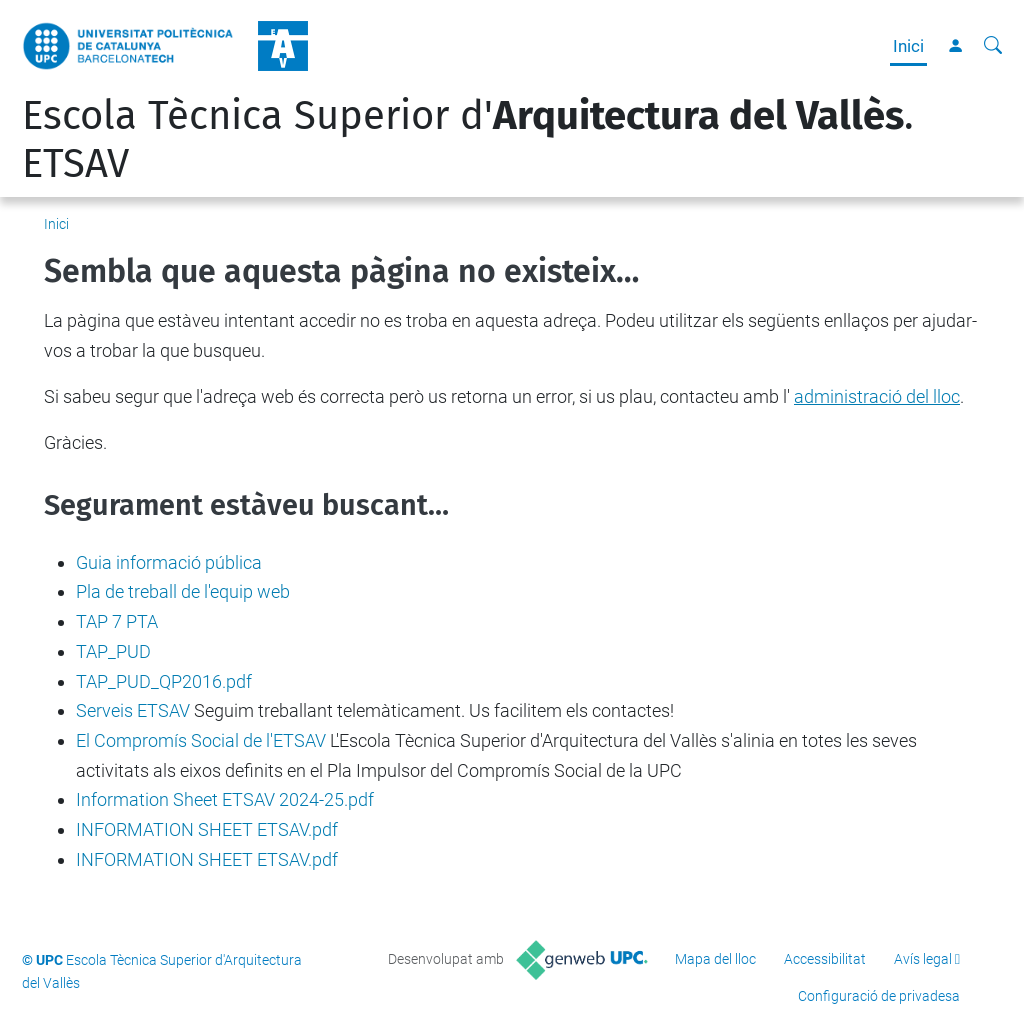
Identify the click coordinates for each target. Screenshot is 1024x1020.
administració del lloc (877, 396)
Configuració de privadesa (879, 996)
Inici (908, 46)
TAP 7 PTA (117, 621)
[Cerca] (993, 46)
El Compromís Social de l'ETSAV (201, 740)
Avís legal (923, 959)
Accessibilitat (825, 959)
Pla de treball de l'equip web (183, 591)
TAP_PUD (113, 651)
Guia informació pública (169, 562)
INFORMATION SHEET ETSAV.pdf (207, 829)
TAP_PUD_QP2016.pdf (164, 681)
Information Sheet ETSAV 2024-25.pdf (225, 799)
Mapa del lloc (715, 959)
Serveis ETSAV (133, 710)
